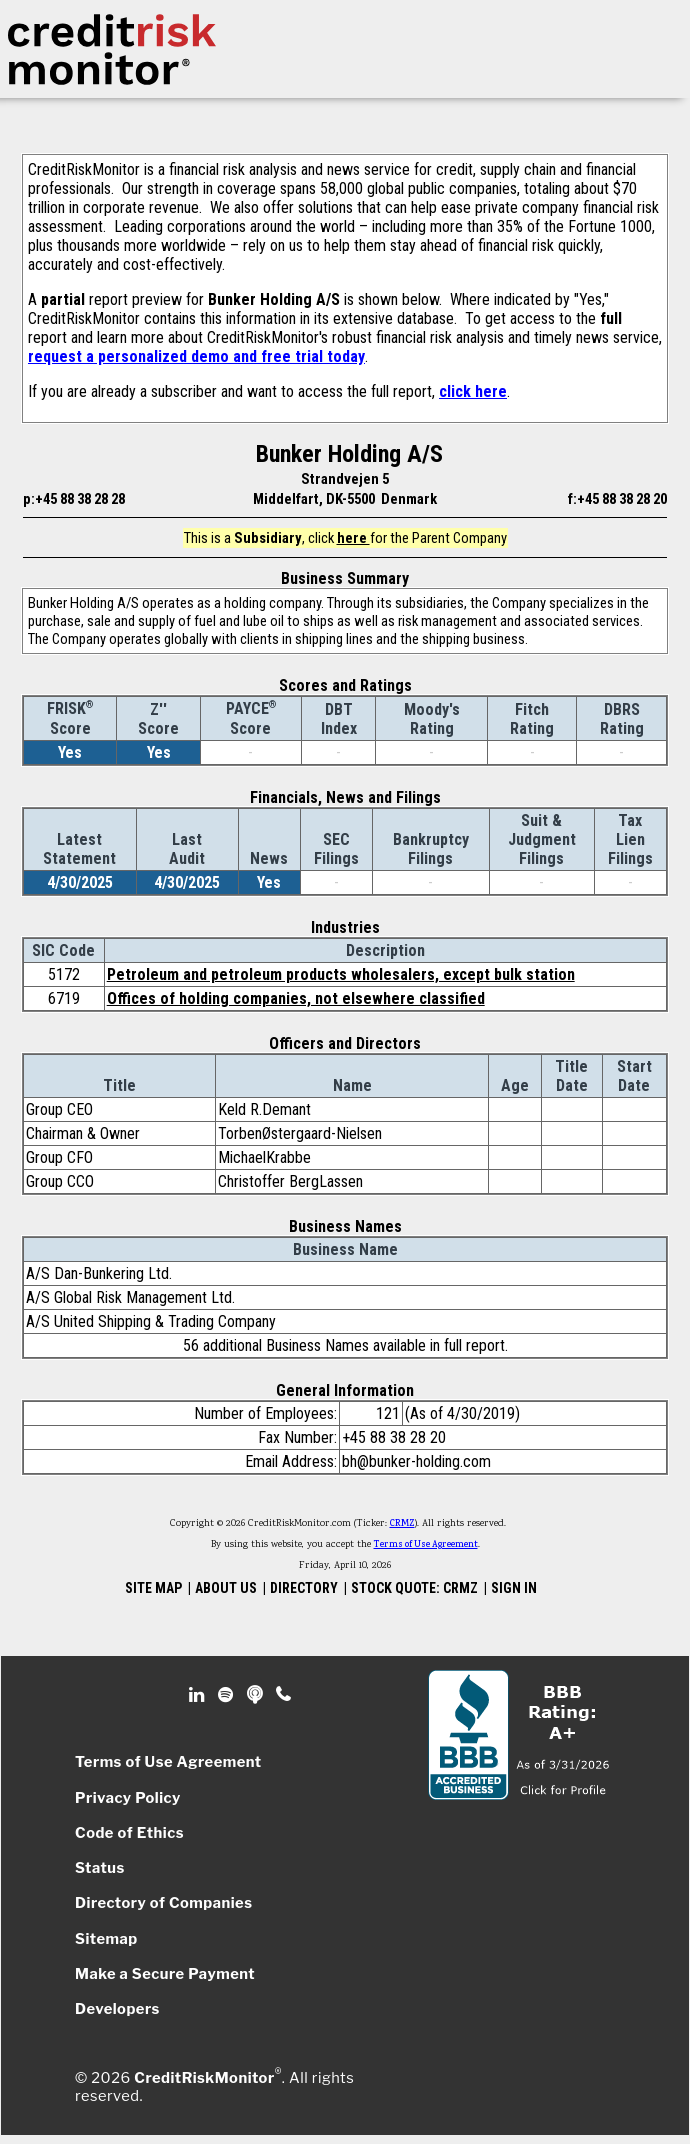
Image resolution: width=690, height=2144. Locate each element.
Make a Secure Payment (165, 1974)
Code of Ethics (129, 1833)
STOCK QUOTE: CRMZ (414, 1588)
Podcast (256, 1695)
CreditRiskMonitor (204, 2078)
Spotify (227, 1695)
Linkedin (199, 1695)
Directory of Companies (163, 1903)
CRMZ (402, 1524)
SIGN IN (514, 1588)
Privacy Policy (128, 1798)
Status (100, 1868)
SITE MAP (153, 1588)
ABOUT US (226, 1588)
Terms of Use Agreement (426, 1545)
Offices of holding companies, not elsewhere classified (296, 998)
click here (473, 391)
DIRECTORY (304, 1588)
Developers (117, 2009)
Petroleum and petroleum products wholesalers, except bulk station (341, 974)
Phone (284, 1695)
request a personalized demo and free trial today (196, 356)
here (353, 538)
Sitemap (106, 1939)
